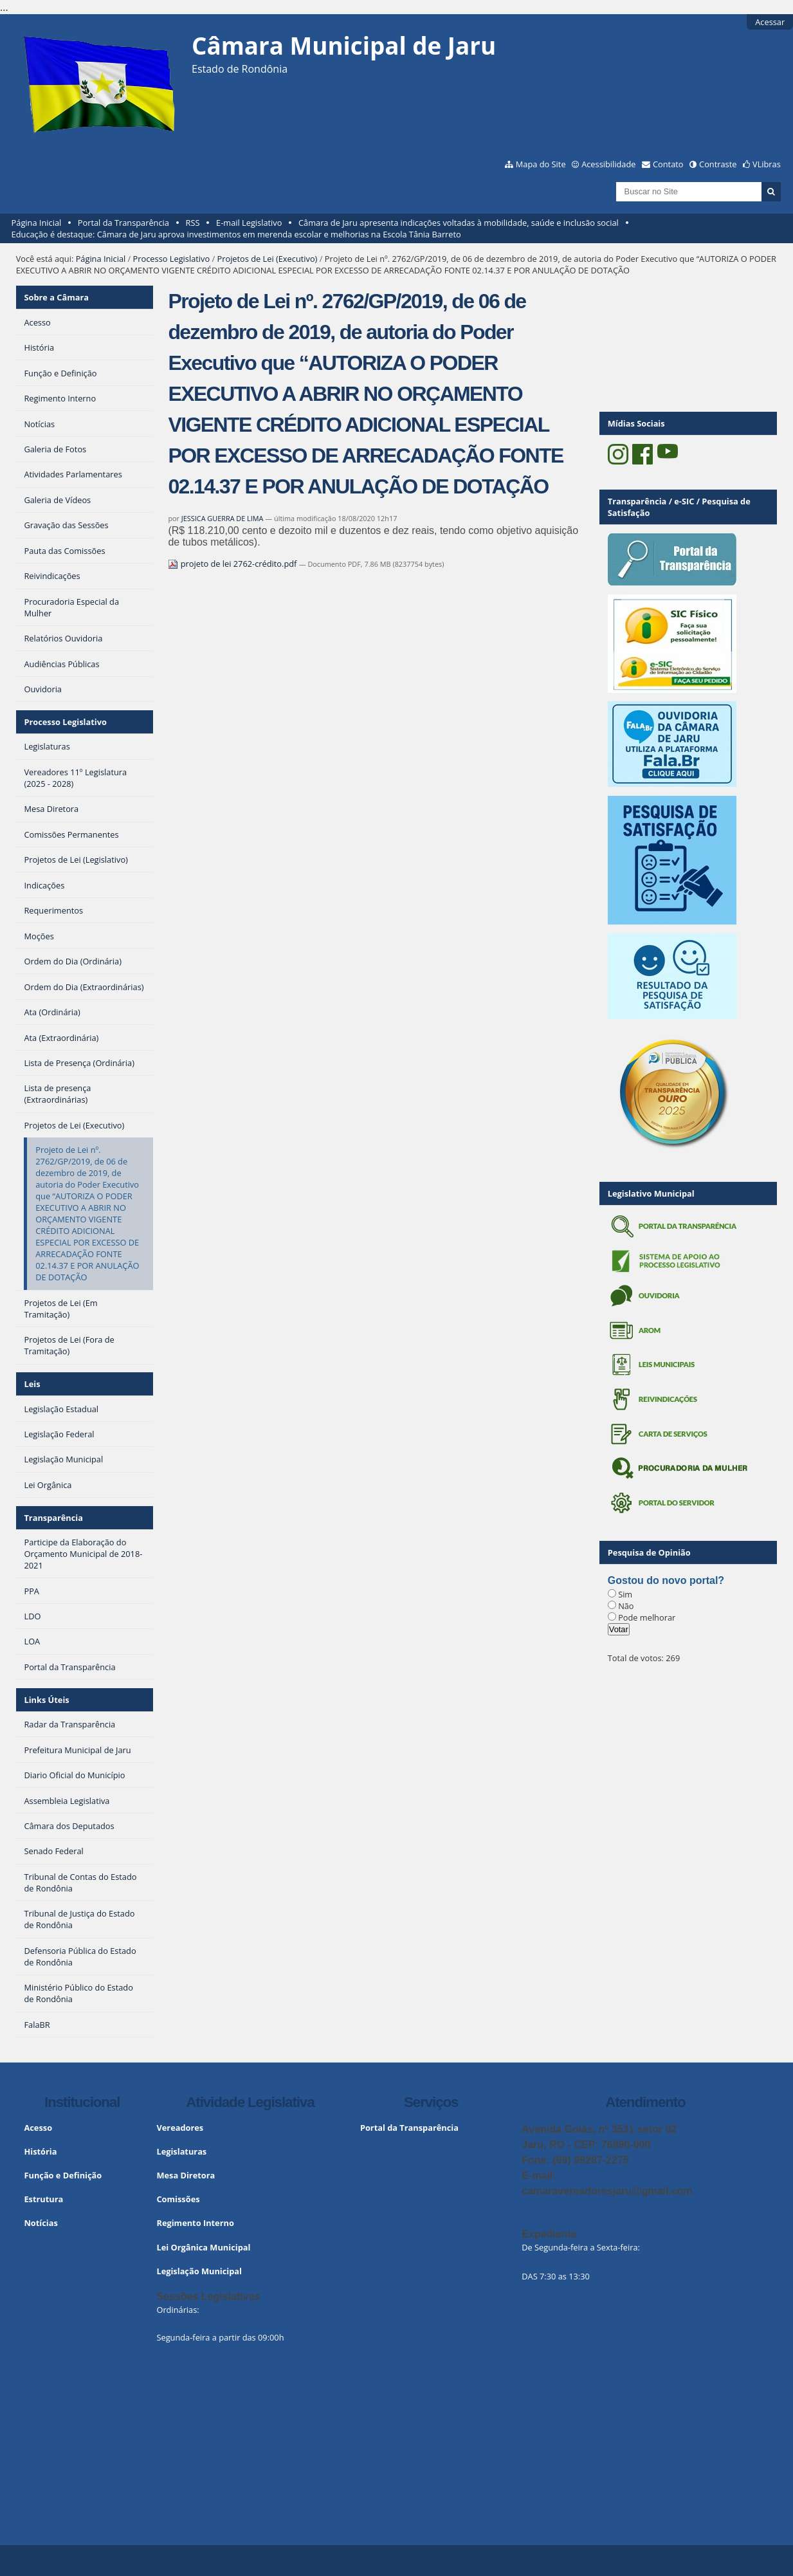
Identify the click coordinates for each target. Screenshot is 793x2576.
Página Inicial (37, 222)
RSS (193, 222)
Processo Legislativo (171, 258)
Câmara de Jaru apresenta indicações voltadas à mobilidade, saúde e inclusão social (458, 222)
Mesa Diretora (185, 2175)
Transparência (53, 1517)
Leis (32, 1384)
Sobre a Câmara (56, 297)
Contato (668, 164)
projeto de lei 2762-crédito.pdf (233, 563)
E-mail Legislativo (249, 222)
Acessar (770, 22)
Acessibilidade (608, 164)
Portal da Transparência (123, 222)
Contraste (717, 164)
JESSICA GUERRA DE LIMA (222, 518)
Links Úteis (46, 1700)
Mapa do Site (541, 164)
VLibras (766, 164)
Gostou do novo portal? (666, 1580)
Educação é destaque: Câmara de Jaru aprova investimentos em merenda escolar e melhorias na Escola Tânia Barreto (236, 234)
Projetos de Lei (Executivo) (267, 258)
